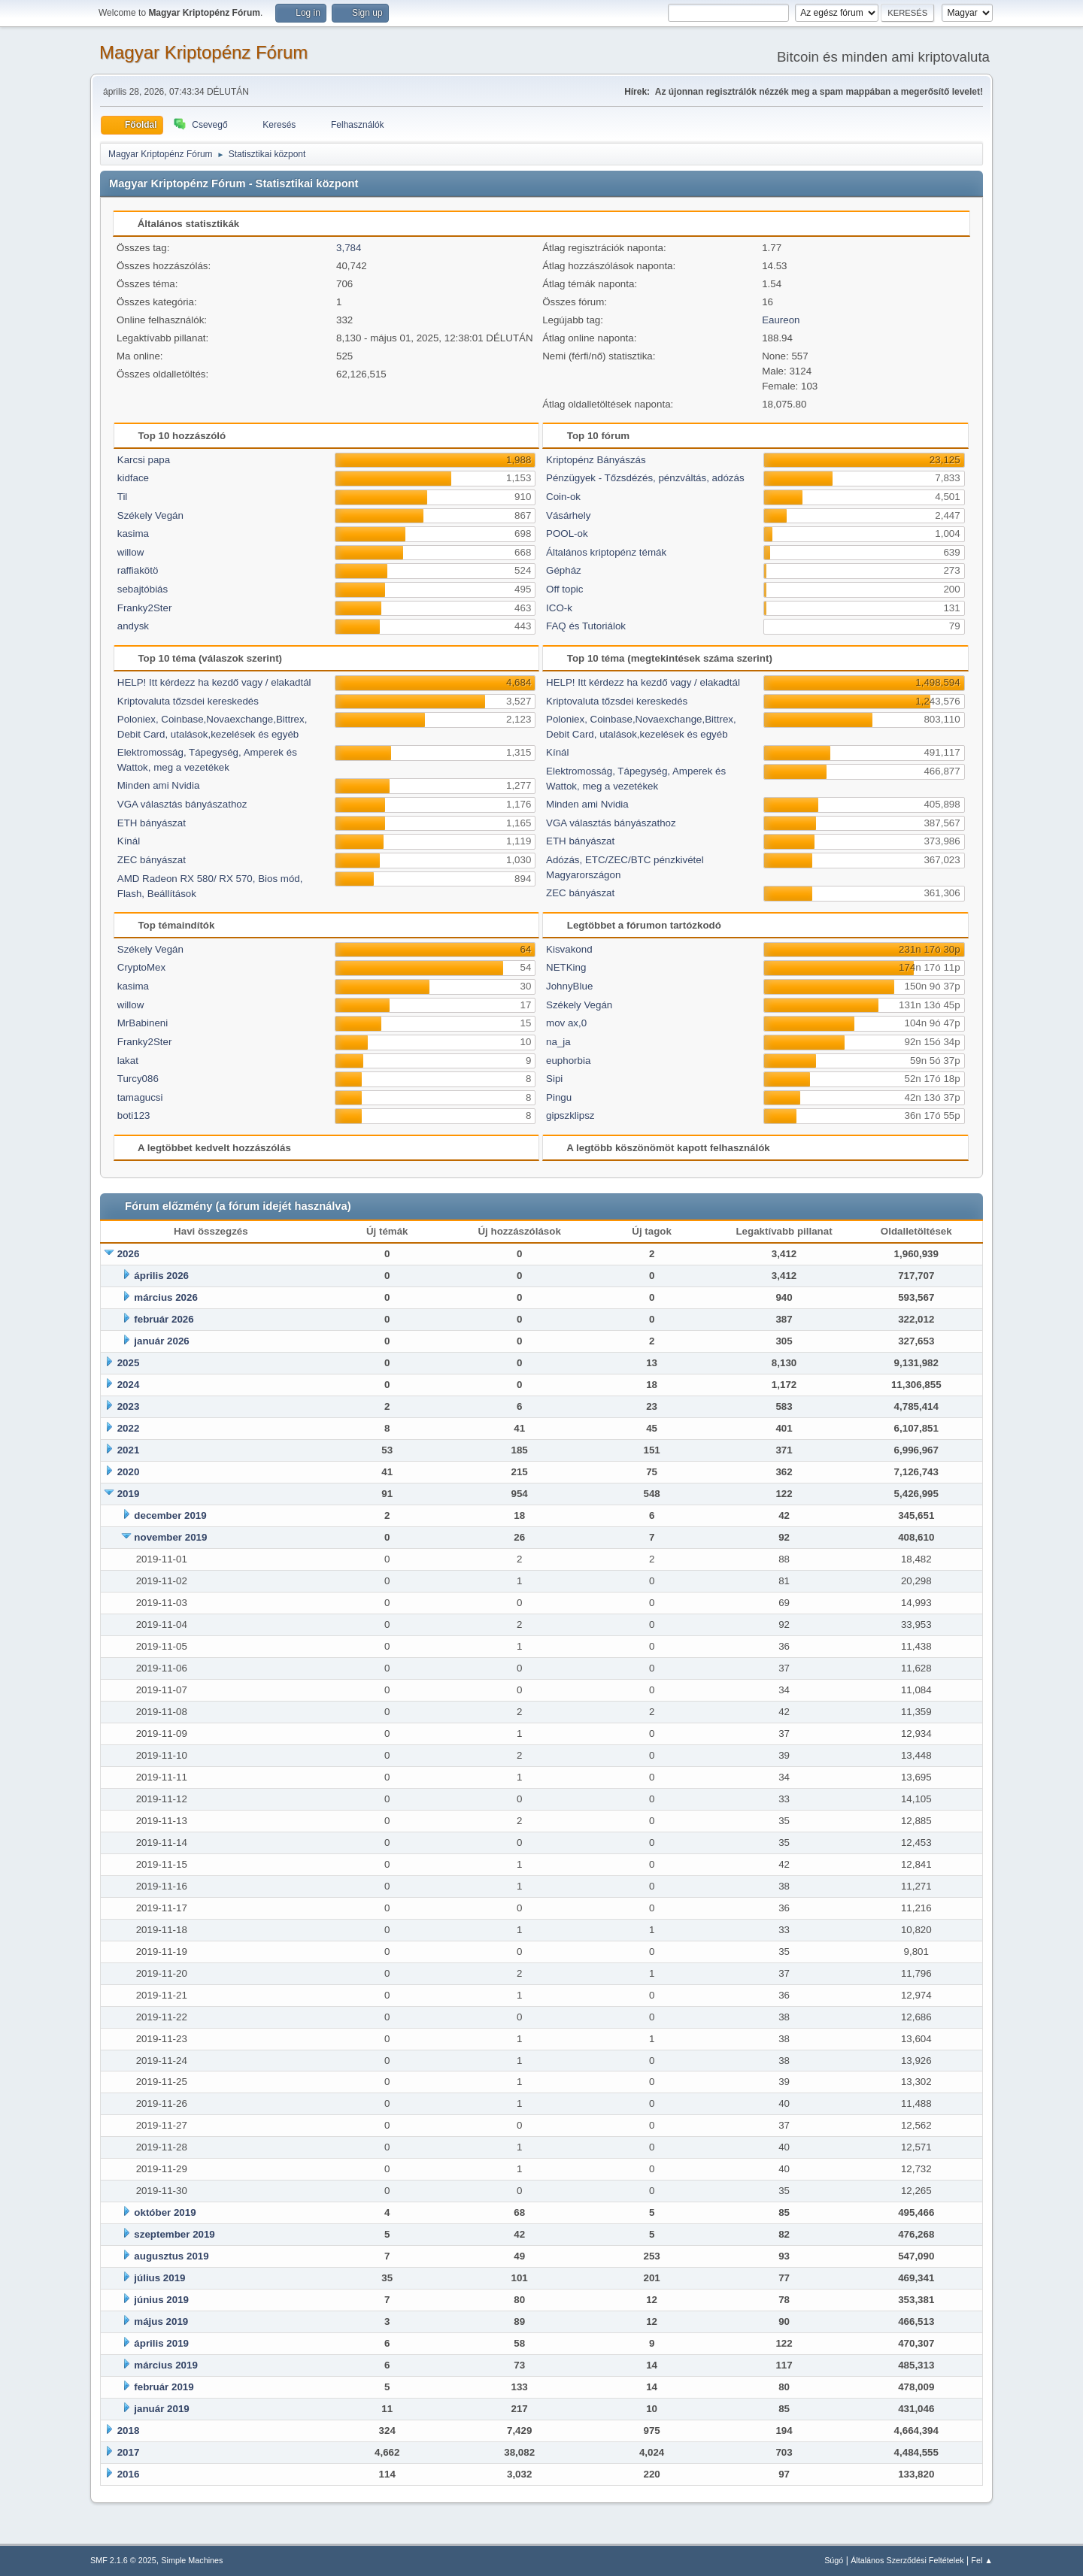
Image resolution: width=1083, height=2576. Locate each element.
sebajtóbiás (142, 589)
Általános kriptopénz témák (606, 552)
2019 (128, 1493)
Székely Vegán (150, 515)
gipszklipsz (570, 1115)
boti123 (133, 1115)
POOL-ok (567, 533)
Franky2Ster (144, 608)
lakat (127, 1060)
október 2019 (165, 2212)
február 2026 (163, 1319)
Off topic (564, 589)
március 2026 (165, 1297)
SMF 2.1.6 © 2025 (123, 2560)
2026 (128, 1253)
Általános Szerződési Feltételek (907, 2560)
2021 (128, 1450)
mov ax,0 (566, 1023)
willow (130, 552)
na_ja (558, 1041)
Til (122, 496)
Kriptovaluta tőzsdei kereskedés (188, 701)
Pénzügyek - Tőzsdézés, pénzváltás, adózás (645, 477)
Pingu (559, 1097)
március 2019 (165, 2365)
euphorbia (568, 1060)
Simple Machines (192, 2560)
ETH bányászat (151, 823)
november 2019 (170, 1537)
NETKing (566, 967)
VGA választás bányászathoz (182, 804)
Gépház (563, 570)
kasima (133, 533)
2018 (128, 2430)
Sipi (554, 1078)
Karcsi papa (143, 459)
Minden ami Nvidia (158, 785)
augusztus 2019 (171, 2256)
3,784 (348, 247)
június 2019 (161, 2299)
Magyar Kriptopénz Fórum (203, 52)
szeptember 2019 (174, 2234)
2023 (128, 1406)
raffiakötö (138, 570)
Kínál (128, 841)
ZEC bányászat (151, 859)
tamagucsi (140, 1097)
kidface (133, 477)
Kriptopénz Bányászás (596, 459)
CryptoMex (141, 967)
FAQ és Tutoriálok (586, 626)
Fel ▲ (982, 2560)
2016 (128, 2474)
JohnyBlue (569, 986)
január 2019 (161, 2408)
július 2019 (159, 2278)
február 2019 (163, 2387)
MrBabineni (142, 1023)
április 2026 (161, 1275)
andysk (133, 626)
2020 (128, 1471)
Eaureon (780, 320)
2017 (128, 2452)
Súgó (833, 2560)
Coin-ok (563, 496)
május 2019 (161, 2321)
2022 (128, 1428)
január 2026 (161, 1341)
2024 (128, 1384)
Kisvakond (569, 949)
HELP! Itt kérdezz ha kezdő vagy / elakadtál (214, 682)
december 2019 (170, 1515)
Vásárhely (568, 515)
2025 (128, 1362)
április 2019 (161, 2343)
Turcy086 (138, 1078)
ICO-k (559, 608)
